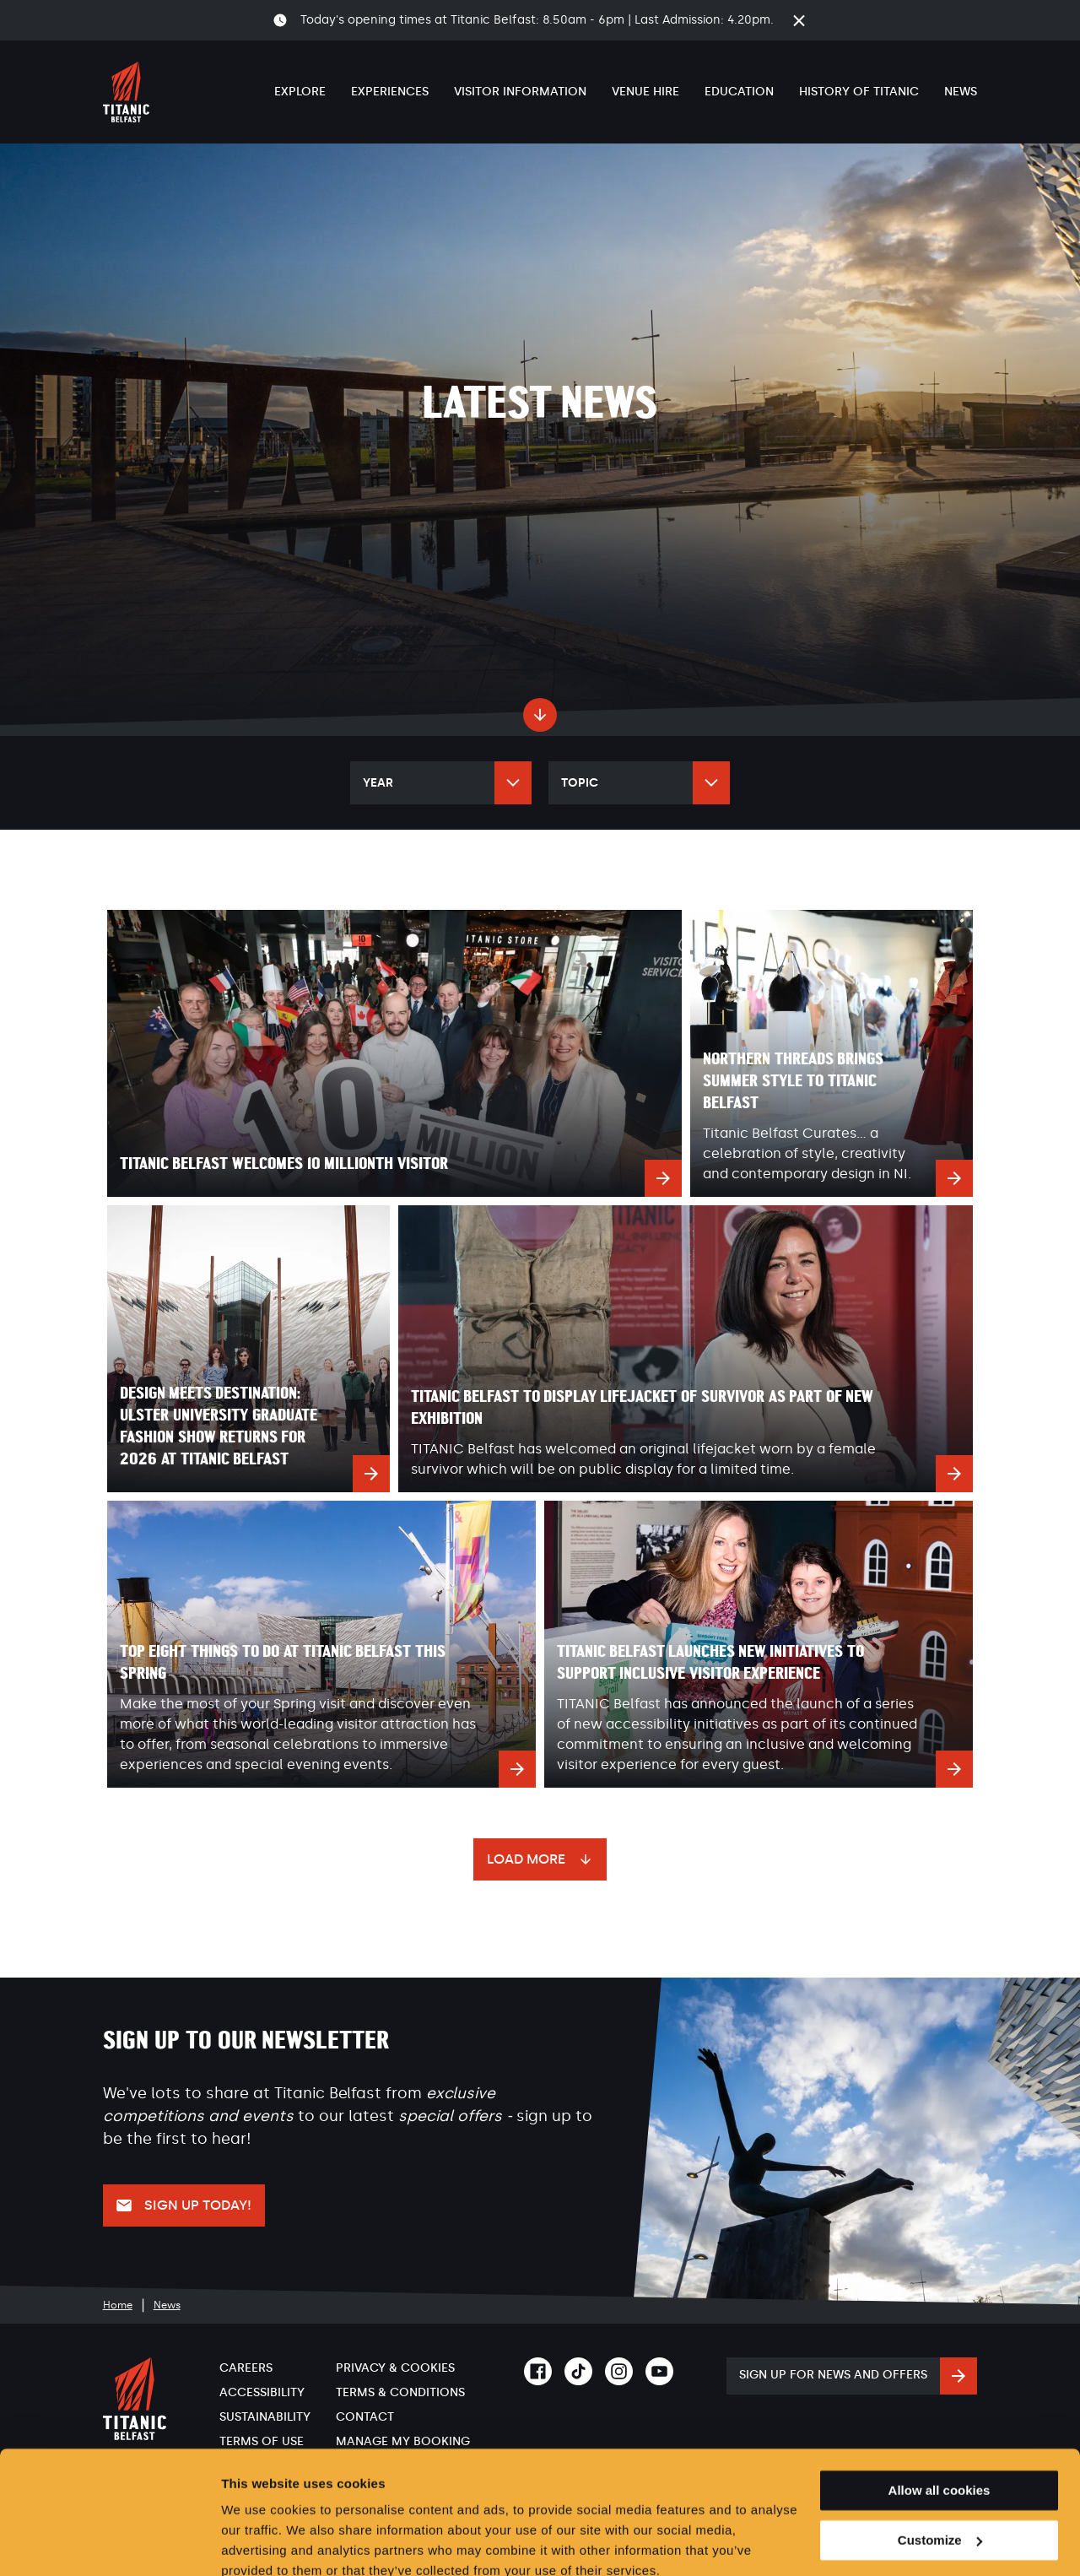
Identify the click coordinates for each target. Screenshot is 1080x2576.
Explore (300, 91)
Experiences (390, 91)
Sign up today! (197, 2205)
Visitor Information (520, 91)
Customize (940, 2466)
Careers (246, 2368)
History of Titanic (859, 91)
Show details (260, 2542)
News (960, 91)
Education (739, 91)
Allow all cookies (939, 2416)
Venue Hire (645, 91)
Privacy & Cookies (395, 2368)
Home (117, 2305)
